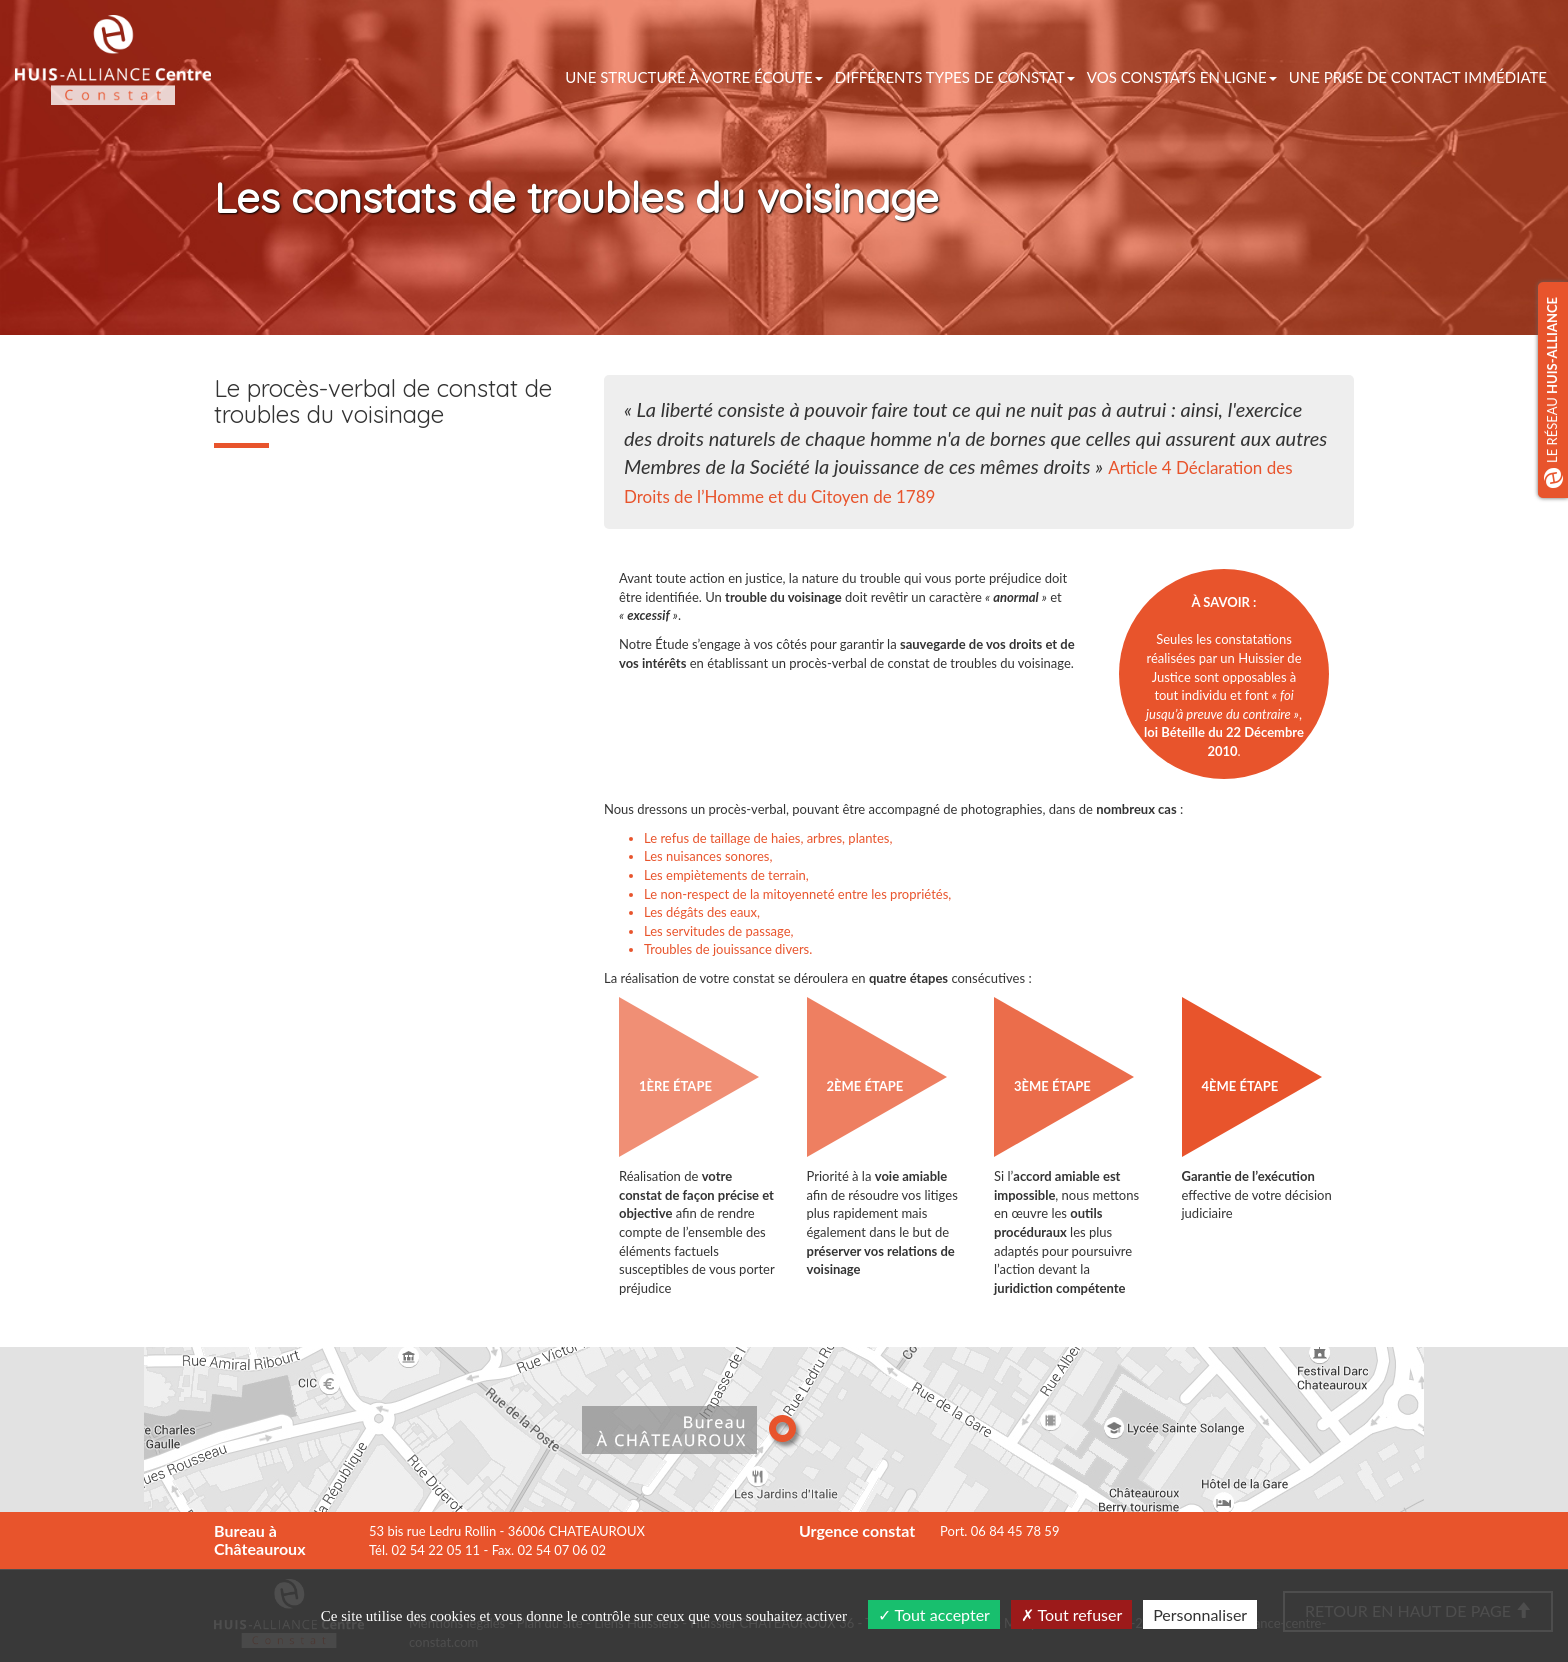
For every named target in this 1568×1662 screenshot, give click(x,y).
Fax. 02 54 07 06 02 (549, 1550)
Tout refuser (1072, 1614)
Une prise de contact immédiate (1418, 77)
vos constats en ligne (1182, 77)
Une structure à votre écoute (694, 77)
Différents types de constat (955, 77)
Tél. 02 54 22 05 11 (424, 1550)
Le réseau (1554, 392)
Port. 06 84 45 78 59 (999, 1531)
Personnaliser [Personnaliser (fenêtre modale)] (1200, 1614)
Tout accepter (934, 1614)
